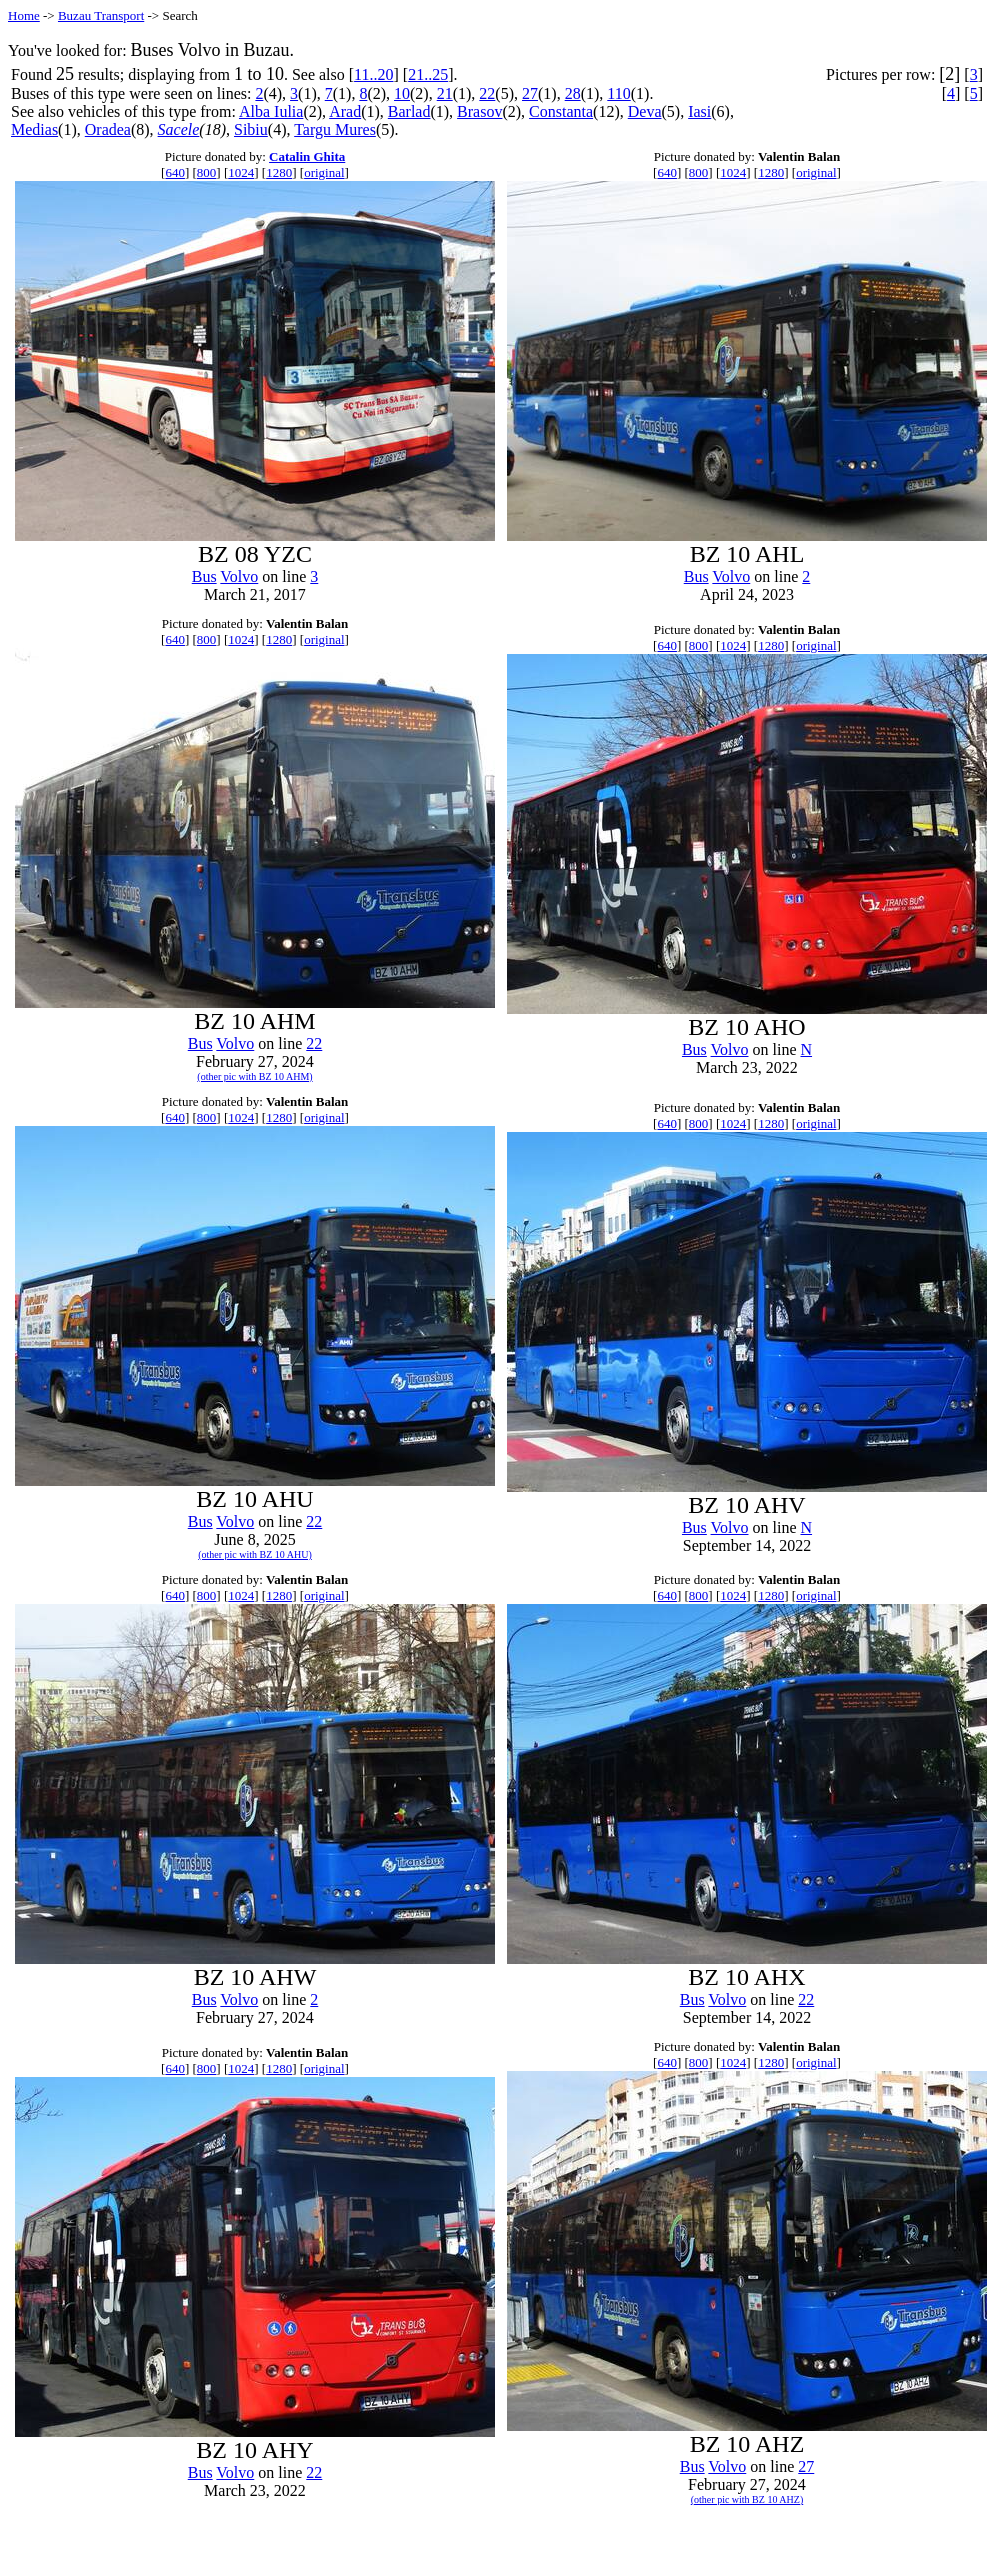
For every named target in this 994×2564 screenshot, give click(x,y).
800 (207, 172)
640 (175, 172)
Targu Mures (335, 129)
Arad (345, 111)
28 (573, 93)
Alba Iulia (271, 111)
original (324, 172)
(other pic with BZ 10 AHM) (254, 1076)
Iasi (699, 111)
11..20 (373, 74)
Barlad (409, 111)
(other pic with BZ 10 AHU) (255, 1554)
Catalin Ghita (307, 156)
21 (445, 93)
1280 (279, 172)
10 (402, 93)
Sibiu (251, 129)
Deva (645, 111)
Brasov (479, 111)
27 (530, 93)
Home (24, 15)
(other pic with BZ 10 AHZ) (747, 2499)
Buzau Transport (101, 15)
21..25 (428, 74)
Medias (34, 129)
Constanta (561, 111)
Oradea (108, 129)
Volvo (239, 576)
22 (487, 93)
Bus (204, 576)
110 (618, 93)
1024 (241, 172)
